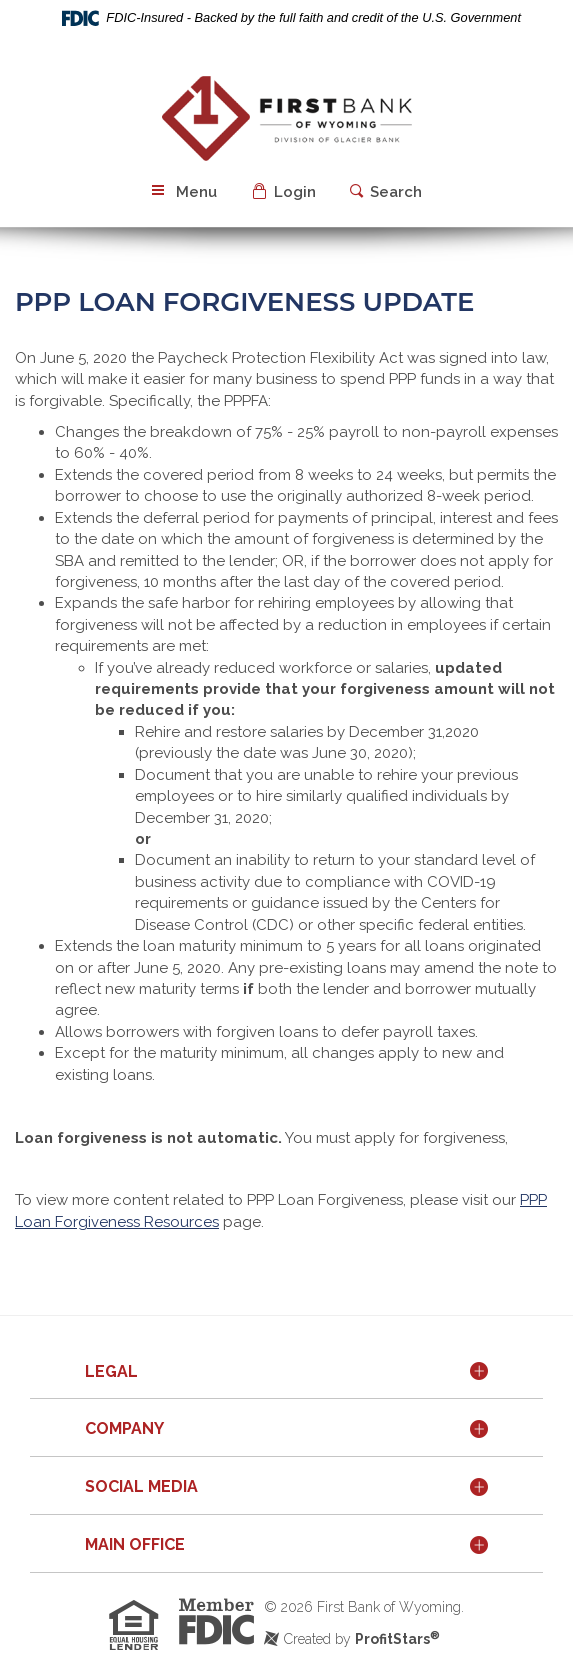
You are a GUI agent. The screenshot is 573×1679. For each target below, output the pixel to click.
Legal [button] (111, 1371)
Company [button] (124, 1428)
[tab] (286, 1373)
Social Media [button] (141, 1486)
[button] (285, 192)
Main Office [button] (135, 1544)
